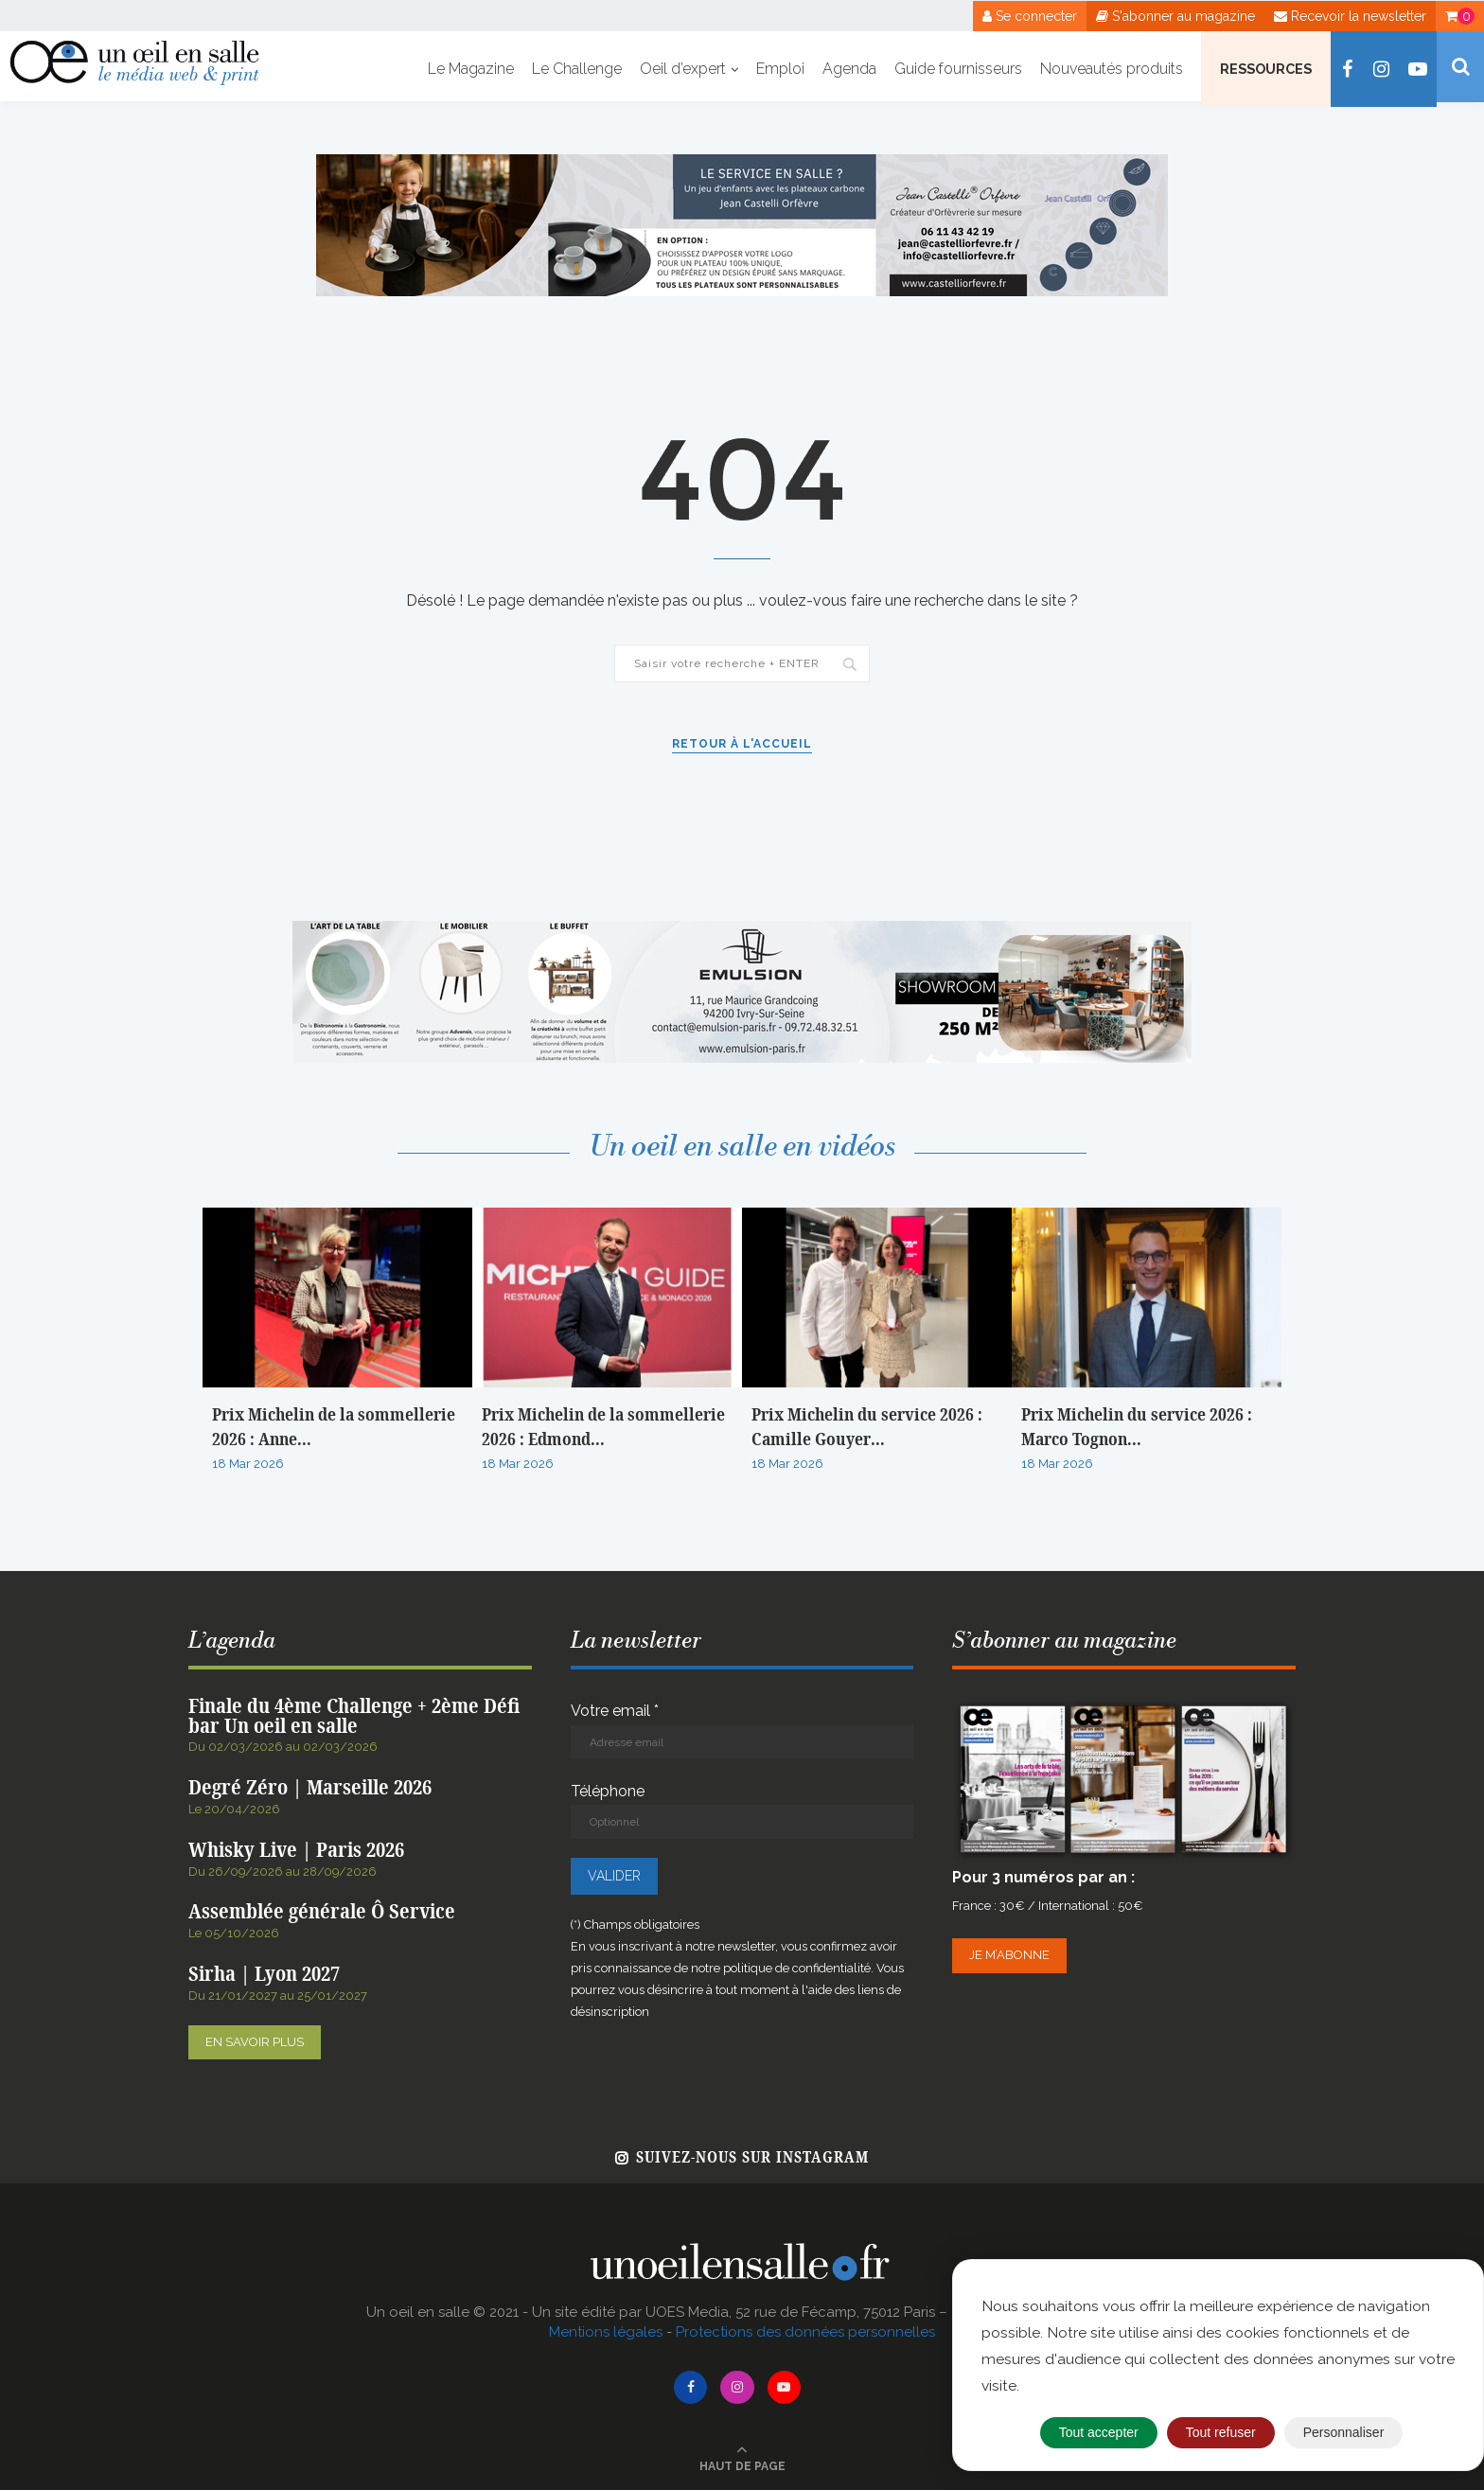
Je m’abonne (1009, 1955)
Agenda (849, 69)
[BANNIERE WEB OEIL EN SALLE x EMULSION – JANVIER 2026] (742, 930)
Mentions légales (605, 2331)
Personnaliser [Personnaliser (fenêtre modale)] (1344, 2432)
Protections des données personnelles (805, 2331)
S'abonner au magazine (1175, 16)
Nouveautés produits (1111, 69)
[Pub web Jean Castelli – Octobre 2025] (742, 163)
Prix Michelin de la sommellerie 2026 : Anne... (333, 1427)
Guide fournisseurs (958, 69)
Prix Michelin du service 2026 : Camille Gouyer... (866, 1427)
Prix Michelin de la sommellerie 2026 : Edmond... (603, 1427)
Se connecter (1029, 16)
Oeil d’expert (683, 69)
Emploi (780, 69)
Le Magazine (471, 69)
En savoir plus (254, 2042)
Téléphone (742, 1811)
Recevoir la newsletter (1350, 16)
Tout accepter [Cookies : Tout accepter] (1099, 2432)
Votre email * (742, 1730)
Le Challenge (577, 69)
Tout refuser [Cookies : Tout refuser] (1221, 2432)
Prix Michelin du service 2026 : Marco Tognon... (1136, 1427)
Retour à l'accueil (742, 744)
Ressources (1266, 69)
